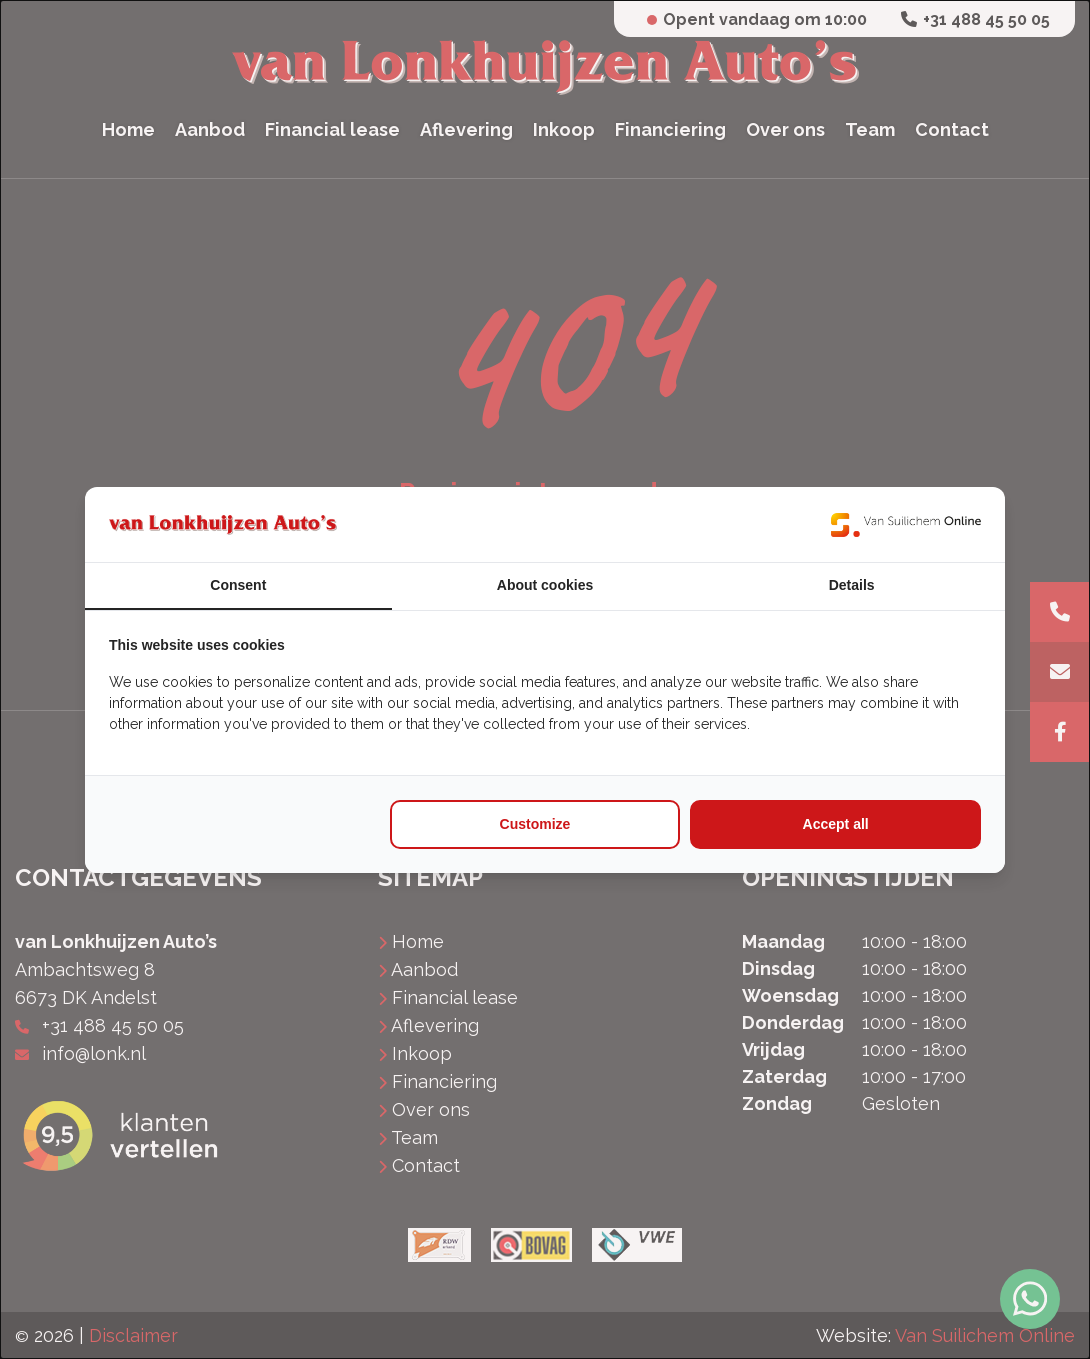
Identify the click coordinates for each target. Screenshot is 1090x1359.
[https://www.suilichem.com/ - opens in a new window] (906, 524)
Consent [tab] (238, 585)
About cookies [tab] (545, 585)
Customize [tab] (535, 824)
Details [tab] (852, 585)
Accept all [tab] (836, 824)
